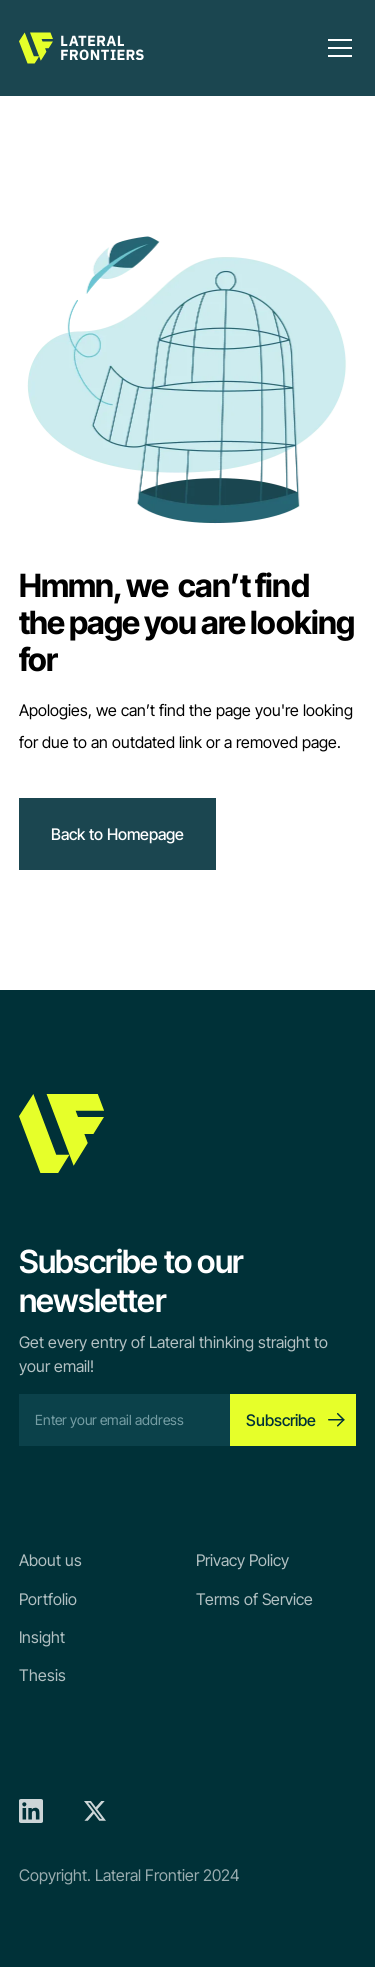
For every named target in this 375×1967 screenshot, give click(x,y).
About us (50, 1560)
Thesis (42, 1675)
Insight (42, 1637)
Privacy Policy (242, 1560)
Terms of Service (254, 1599)
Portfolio (48, 1599)
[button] (336, 48)
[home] (81, 48)
